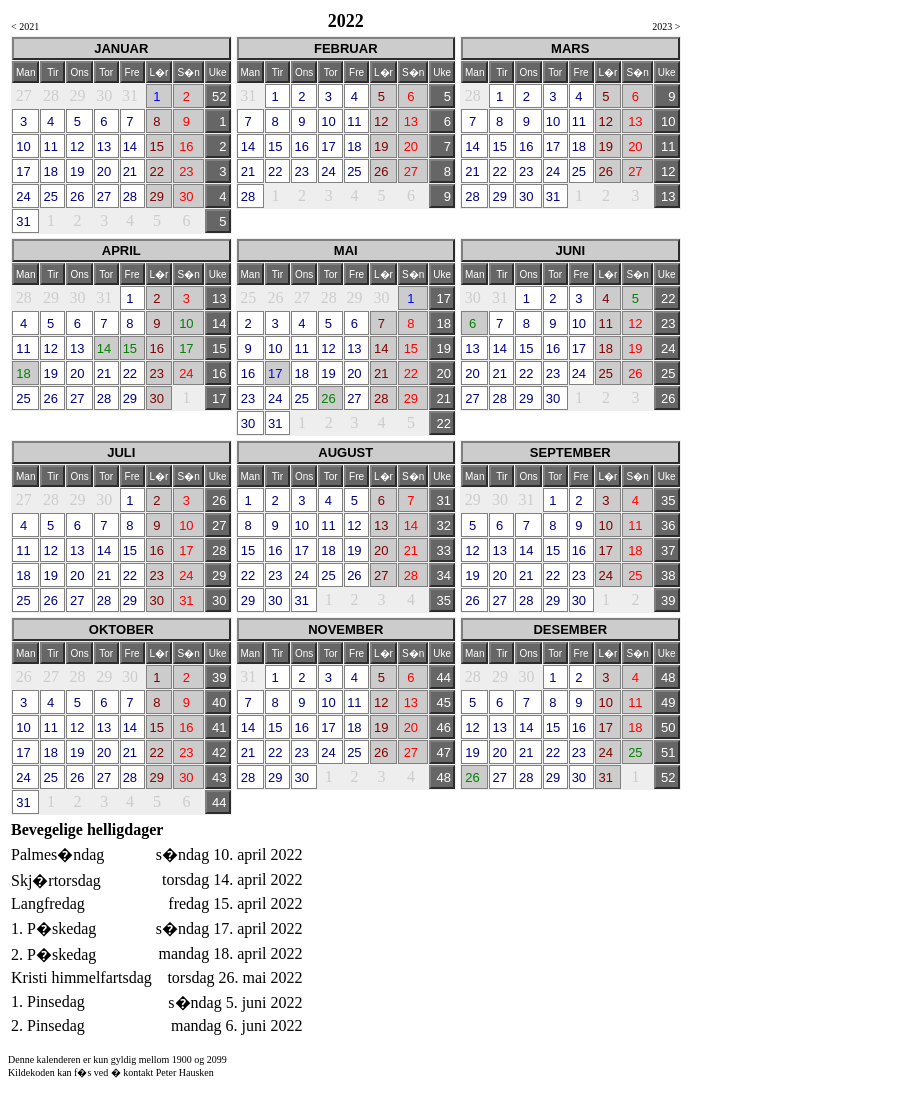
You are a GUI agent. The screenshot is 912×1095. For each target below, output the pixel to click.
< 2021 (25, 26)
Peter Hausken (185, 1072)
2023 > (666, 26)
